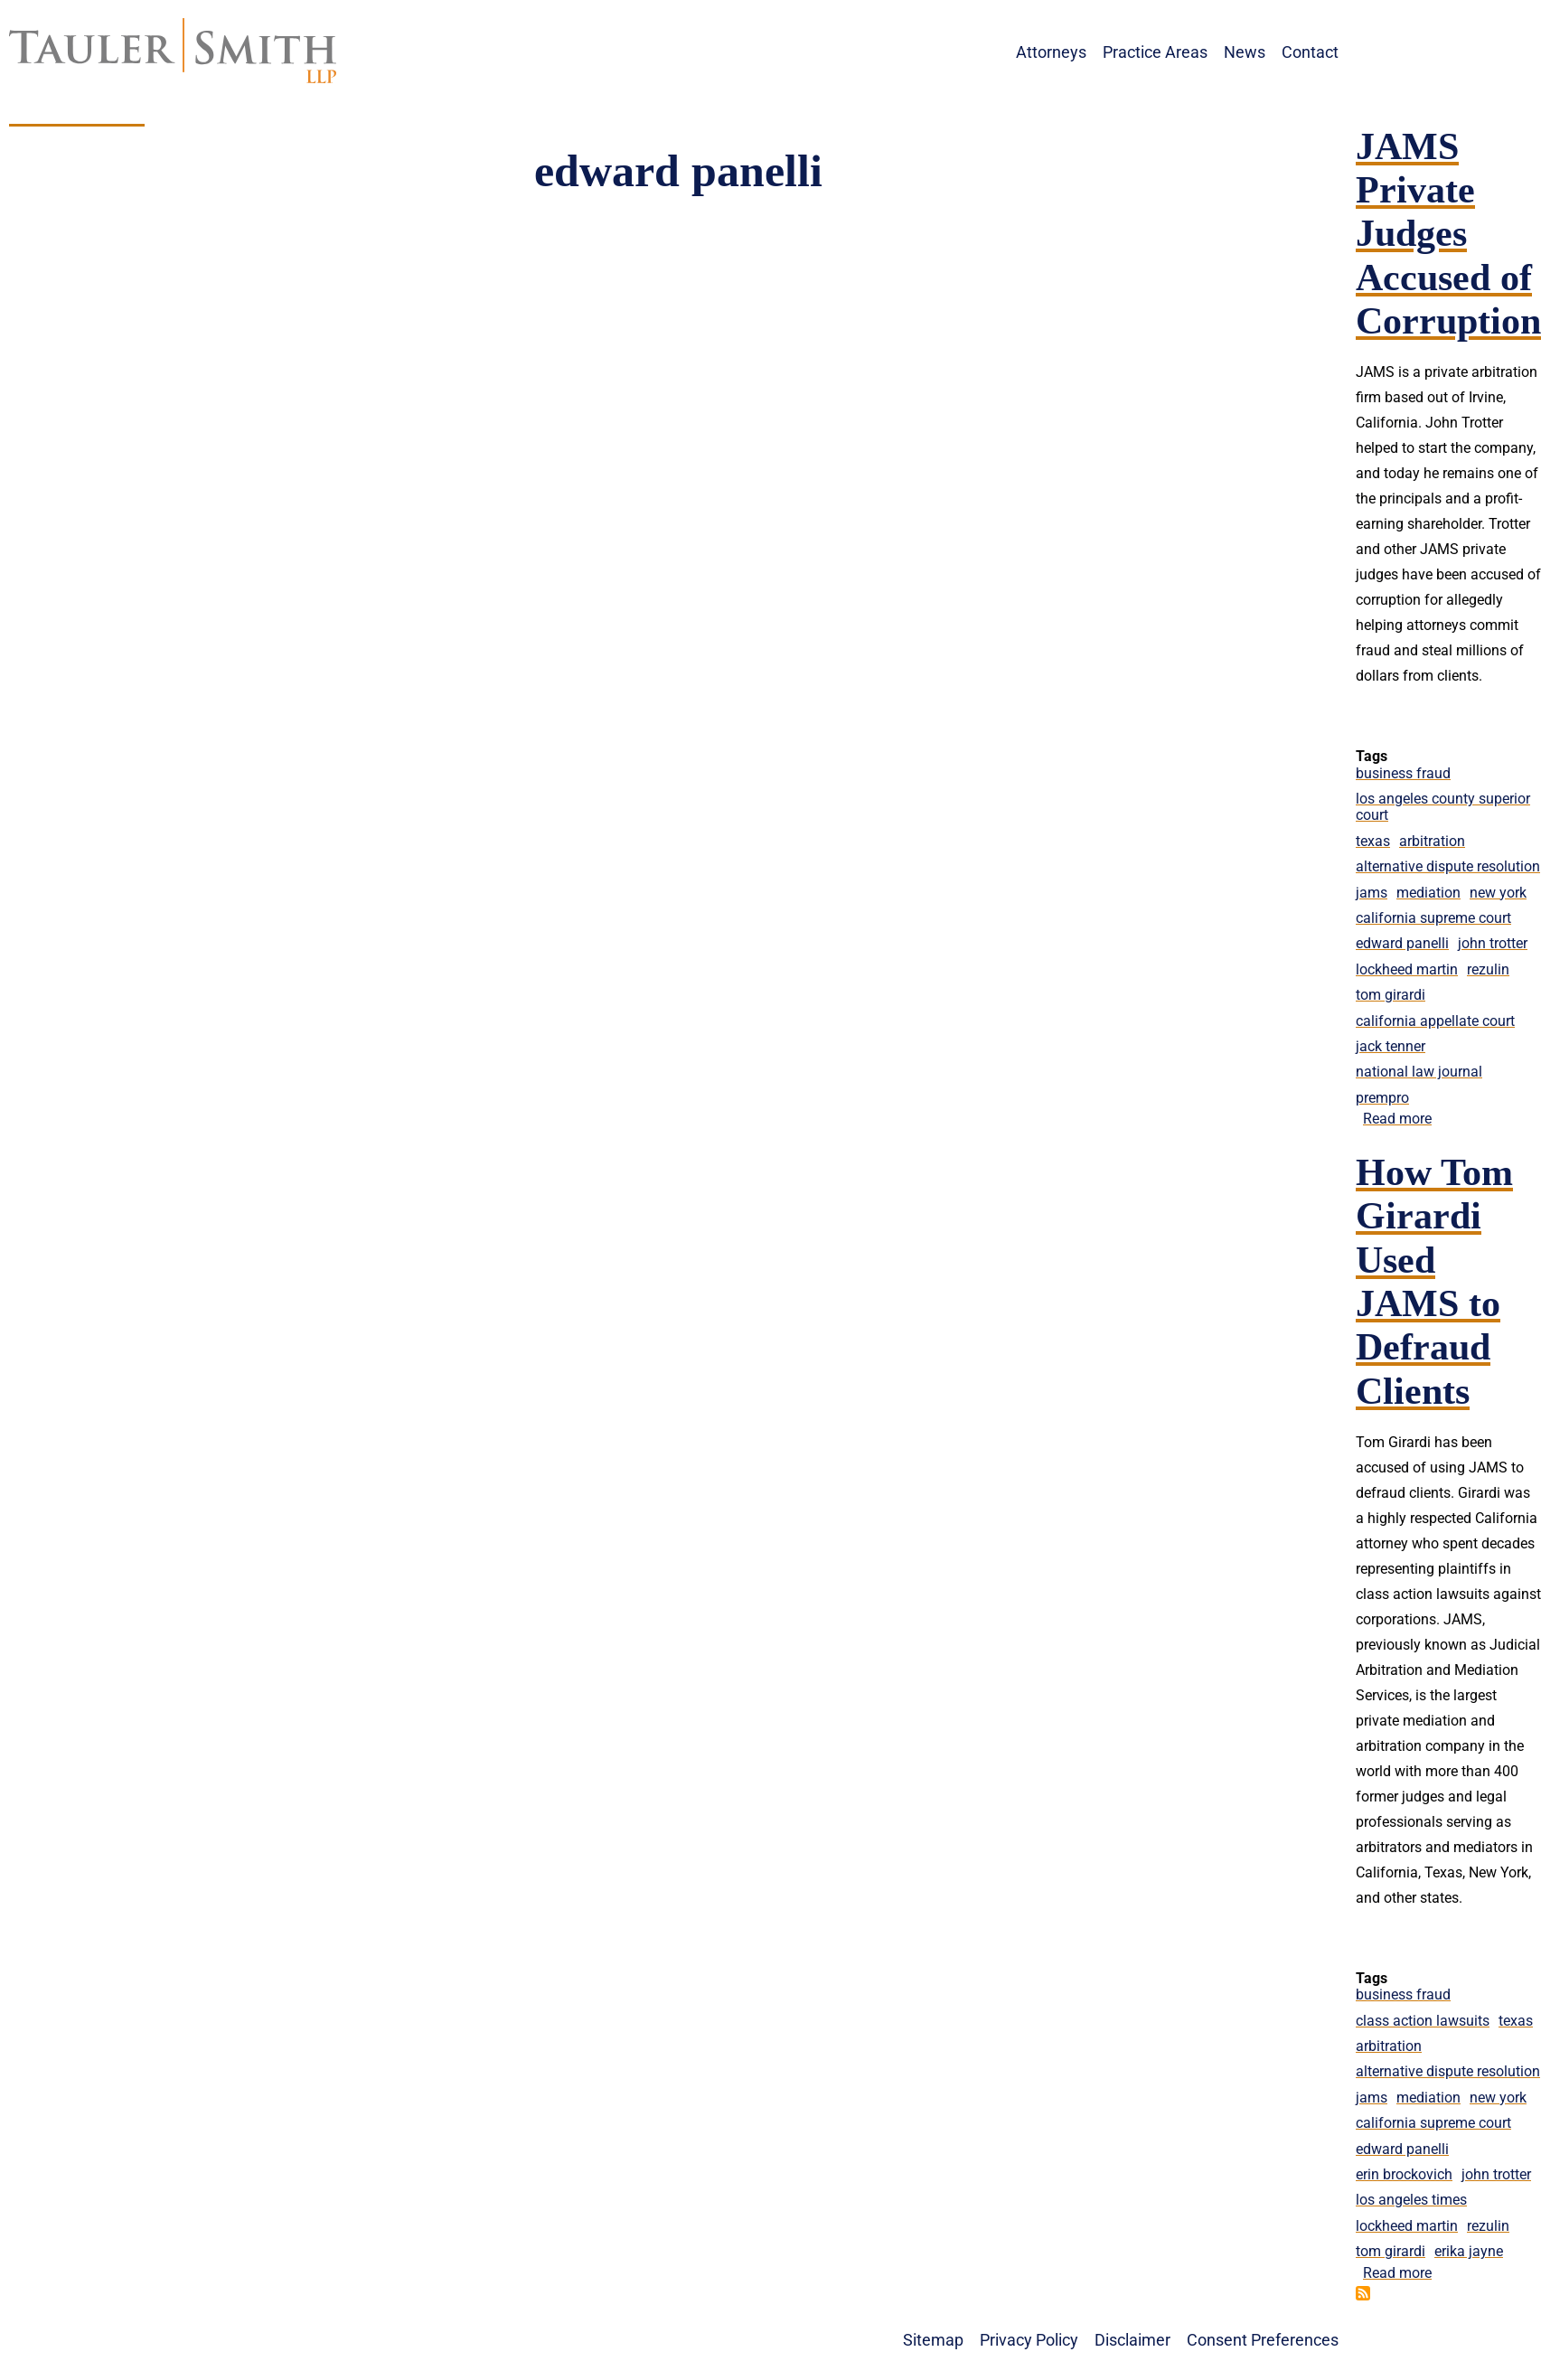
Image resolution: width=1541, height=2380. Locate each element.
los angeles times (1411, 2199)
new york (1498, 892)
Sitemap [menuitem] (933, 2339)
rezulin (1488, 969)
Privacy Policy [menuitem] (1029, 2339)
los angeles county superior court (1443, 806)
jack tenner (1390, 1046)
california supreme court (1433, 918)
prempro (1382, 1097)
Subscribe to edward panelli (1363, 2293)
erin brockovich (1404, 2174)
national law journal (1419, 1071)
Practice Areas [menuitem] (1155, 51)
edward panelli (1402, 943)
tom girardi (1390, 994)
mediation (1428, 892)
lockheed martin (1407, 969)
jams (1371, 892)
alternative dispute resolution (1448, 866)
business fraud (1403, 773)
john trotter (1492, 943)
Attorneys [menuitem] (1051, 51)
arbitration (1432, 841)
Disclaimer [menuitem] (1132, 2339)
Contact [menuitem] (1310, 51)
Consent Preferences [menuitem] (1263, 2339)
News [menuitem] (1244, 51)
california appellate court (1435, 1021)
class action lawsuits (1422, 2020)
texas (1373, 841)
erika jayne (1468, 2251)
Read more (1397, 1118)
